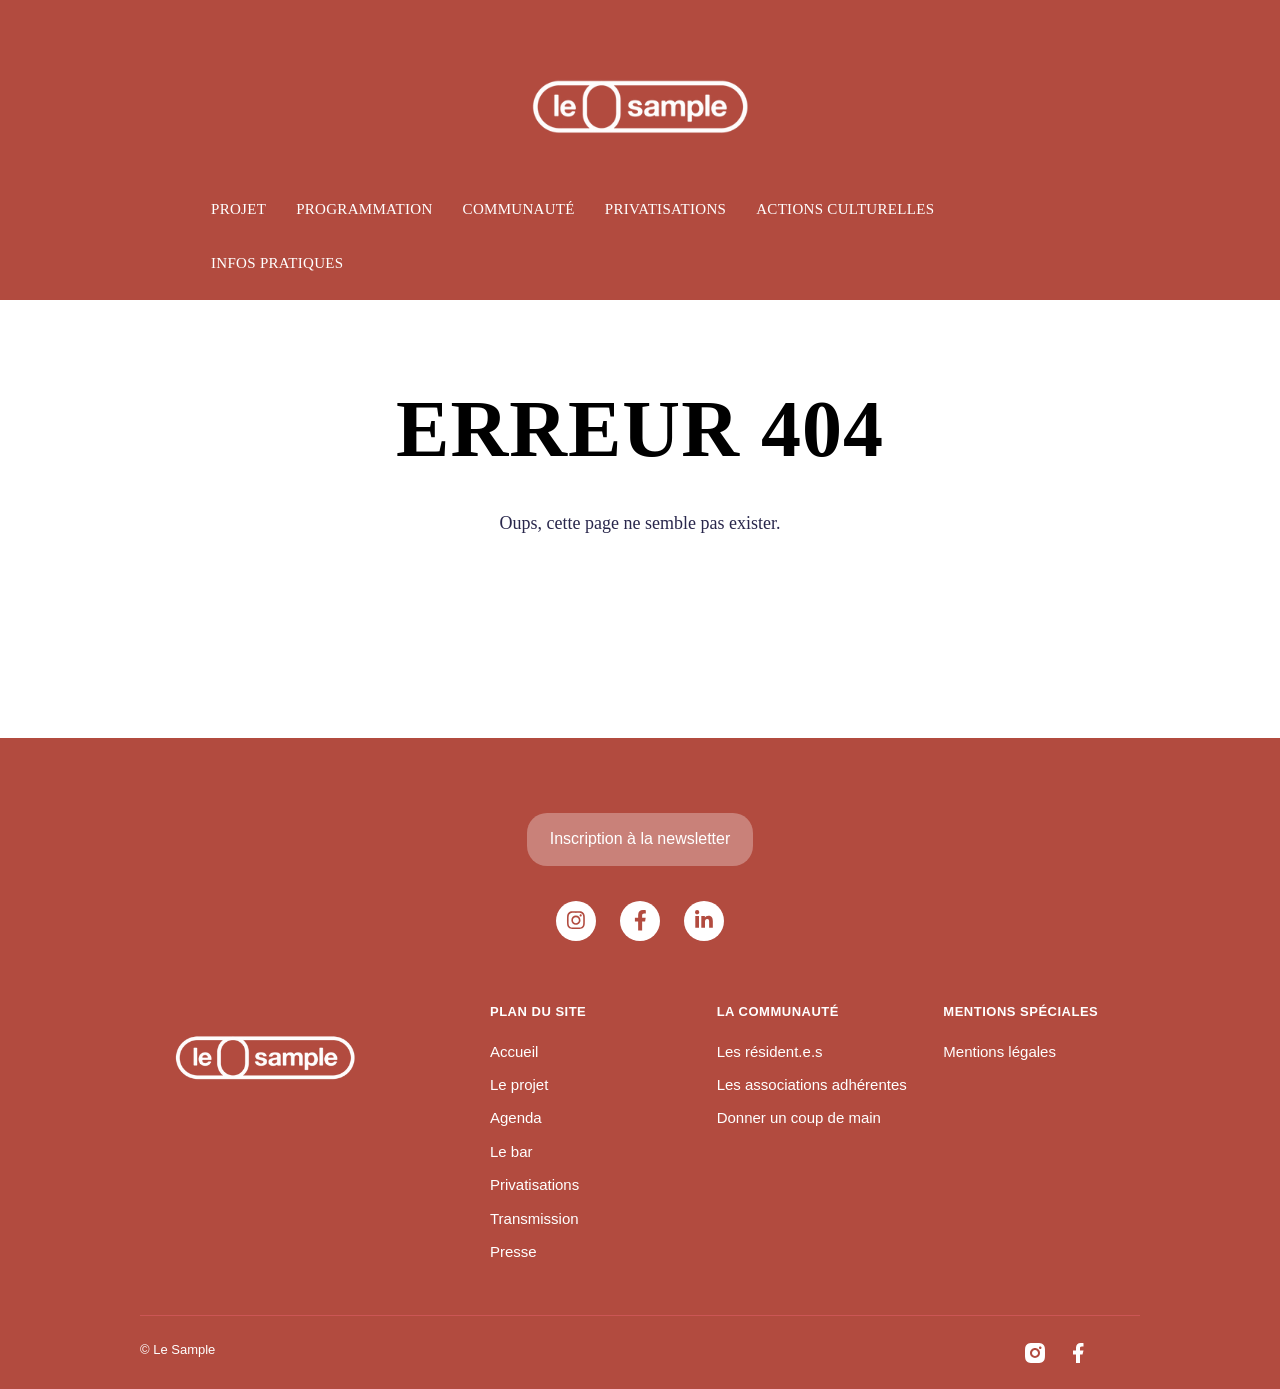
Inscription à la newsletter (640, 838)
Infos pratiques (277, 263)
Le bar (511, 1151)
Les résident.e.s (770, 1051)
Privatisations (534, 1184)
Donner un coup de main (799, 1117)
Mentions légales (999, 1051)
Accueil (514, 1051)
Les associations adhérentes (812, 1084)
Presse (513, 1251)
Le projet (519, 1084)
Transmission (534, 1218)
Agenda (516, 1117)
